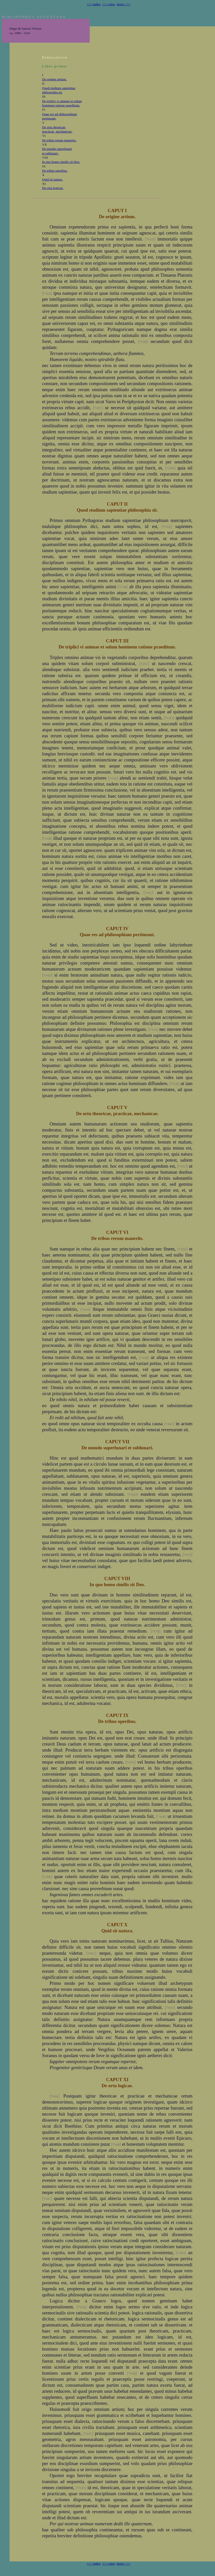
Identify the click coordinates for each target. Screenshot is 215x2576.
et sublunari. (50, 153)
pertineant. (49, 118)
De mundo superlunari (57, 149)
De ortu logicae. (53, 188)
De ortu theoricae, (54, 127)
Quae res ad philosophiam (59, 114)
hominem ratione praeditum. (61, 105)
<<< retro (108, 4)
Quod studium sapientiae (58, 88)
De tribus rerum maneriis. (59, 140)
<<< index (94, 4)
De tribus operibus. (55, 170)
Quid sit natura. (52, 179)
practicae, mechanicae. (57, 131)
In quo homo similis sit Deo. (61, 162)
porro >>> (124, 4)
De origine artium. (54, 79)
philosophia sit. (52, 92)
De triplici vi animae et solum (62, 101)
